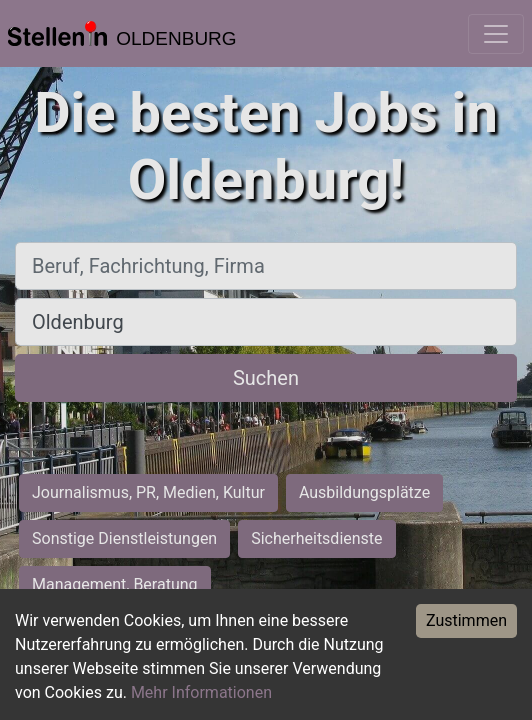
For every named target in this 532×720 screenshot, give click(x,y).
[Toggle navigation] (496, 34)
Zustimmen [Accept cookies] (466, 620)
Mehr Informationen (201, 692)
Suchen (266, 378)
